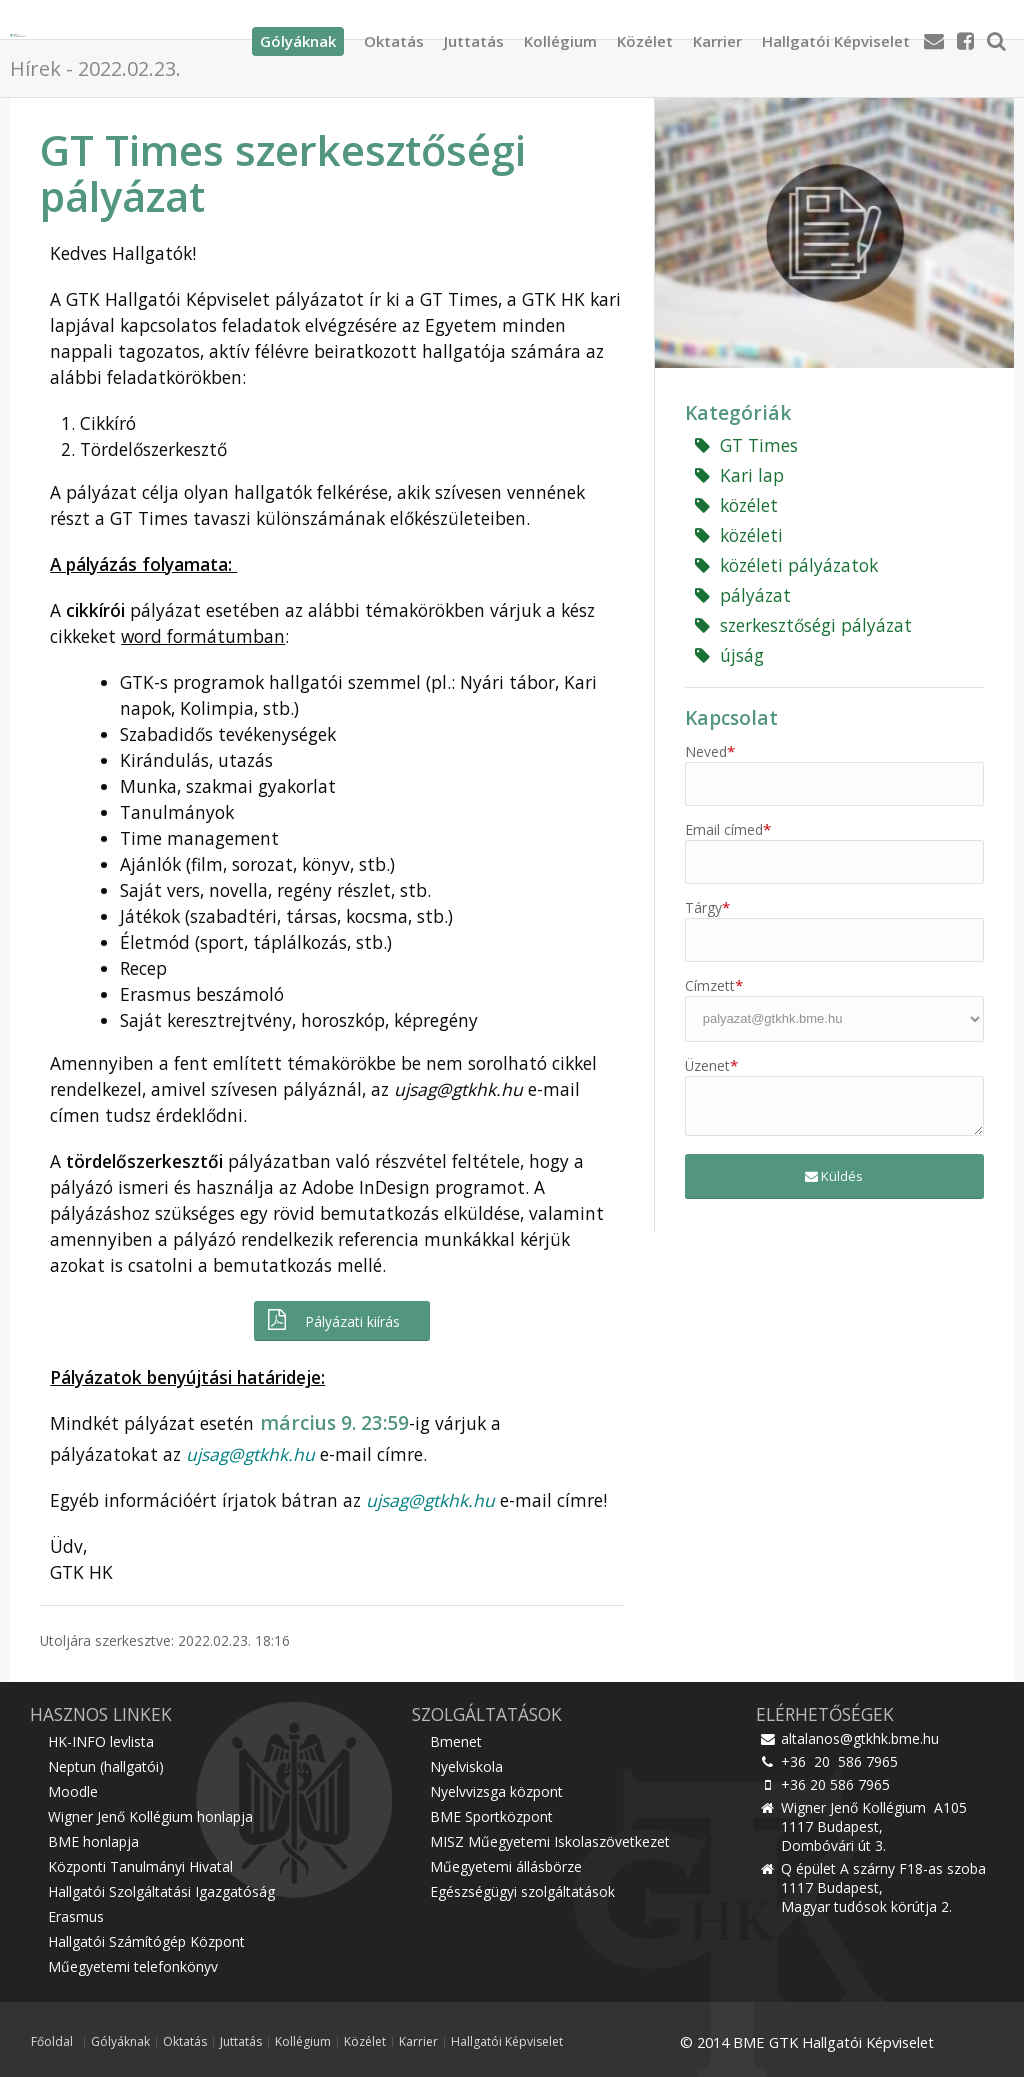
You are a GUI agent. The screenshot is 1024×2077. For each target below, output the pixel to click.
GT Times (746, 445)
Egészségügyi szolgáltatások (522, 1891)
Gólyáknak (120, 2042)
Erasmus (76, 1916)
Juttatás (474, 35)
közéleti (739, 535)
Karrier (717, 35)
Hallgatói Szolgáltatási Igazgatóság (161, 1891)
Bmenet (456, 1741)
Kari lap (739, 475)
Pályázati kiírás (332, 1320)
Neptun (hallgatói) (106, 1766)
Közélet (645, 35)
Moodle (73, 1791)
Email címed (728, 829)
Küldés (834, 1176)
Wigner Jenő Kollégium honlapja (150, 1816)
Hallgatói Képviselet (836, 35)
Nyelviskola (466, 1766)
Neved (710, 751)
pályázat (743, 595)
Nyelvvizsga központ (496, 1791)
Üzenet (711, 1065)
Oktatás (394, 35)
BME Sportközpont (491, 1816)
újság (729, 655)
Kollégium (560, 35)
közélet (736, 505)
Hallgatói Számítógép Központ (146, 1941)
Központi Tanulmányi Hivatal (140, 1866)
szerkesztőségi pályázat (803, 625)
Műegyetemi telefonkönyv (133, 1966)
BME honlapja (93, 1841)
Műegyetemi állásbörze (506, 1866)
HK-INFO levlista (101, 1741)
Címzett (714, 985)
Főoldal (52, 2042)
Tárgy (707, 907)
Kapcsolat (731, 718)
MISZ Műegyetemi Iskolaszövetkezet (550, 1841)
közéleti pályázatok (786, 565)
